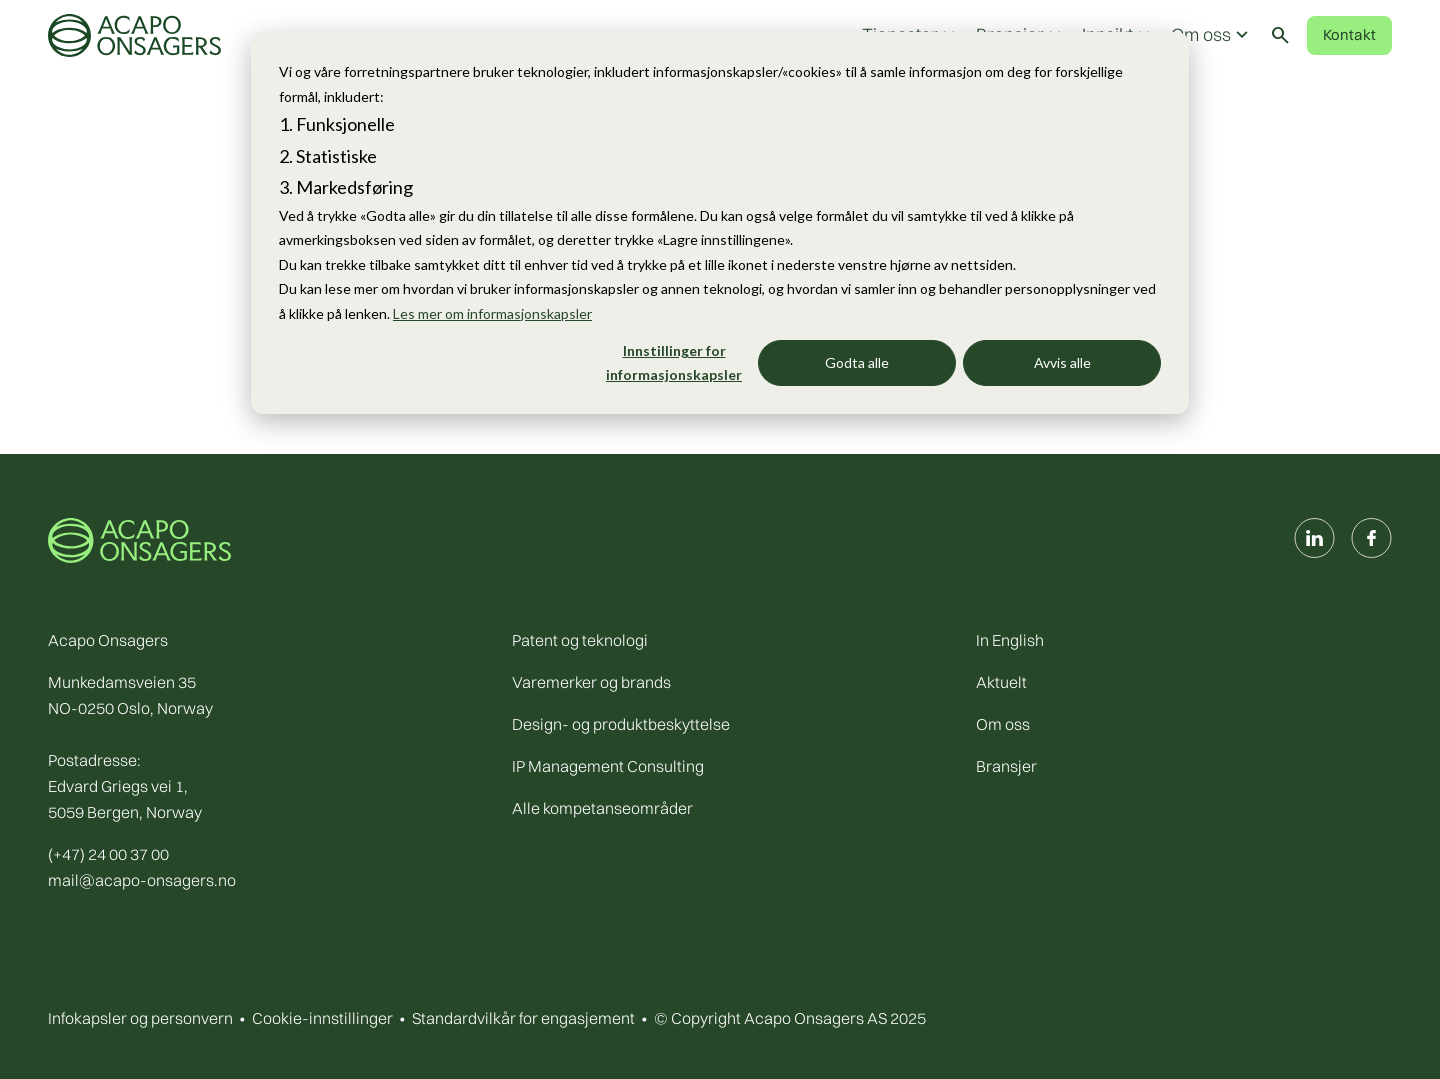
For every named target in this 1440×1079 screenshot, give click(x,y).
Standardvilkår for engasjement (523, 1018)
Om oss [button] (1212, 35)
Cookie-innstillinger (322, 1018)
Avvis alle (1062, 362)
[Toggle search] (1280, 35)
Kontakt (1349, 34)
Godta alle (857, 362)
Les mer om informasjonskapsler (492, 313)
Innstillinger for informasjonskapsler (674, 363)
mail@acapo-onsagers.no (142, 880)
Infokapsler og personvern (140, 1018)
